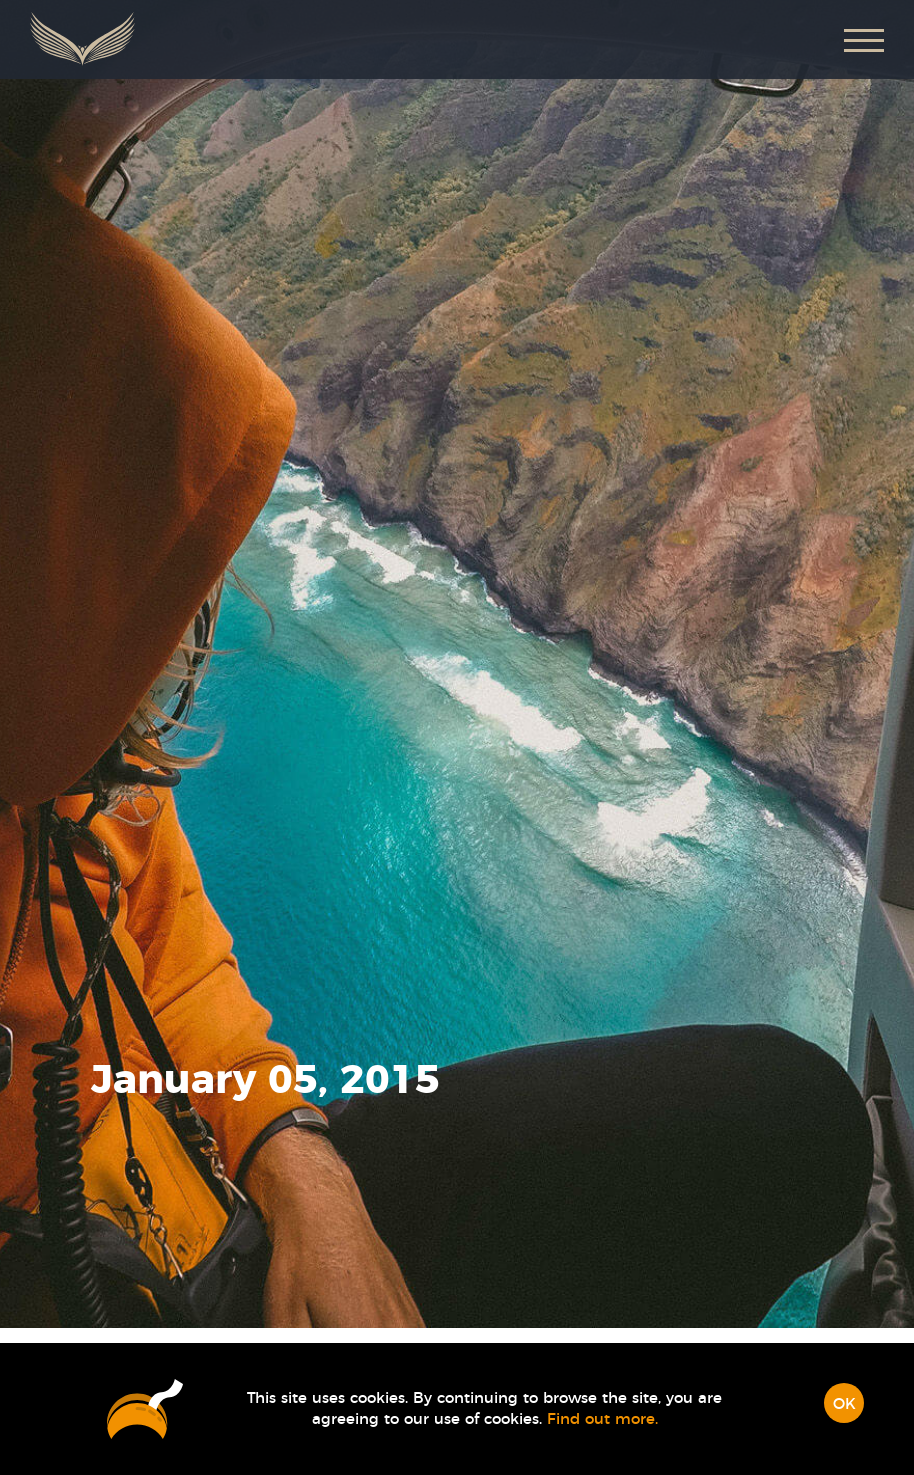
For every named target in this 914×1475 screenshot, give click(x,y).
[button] (864, 39)
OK (844, 1404)
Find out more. (602, 1419)
